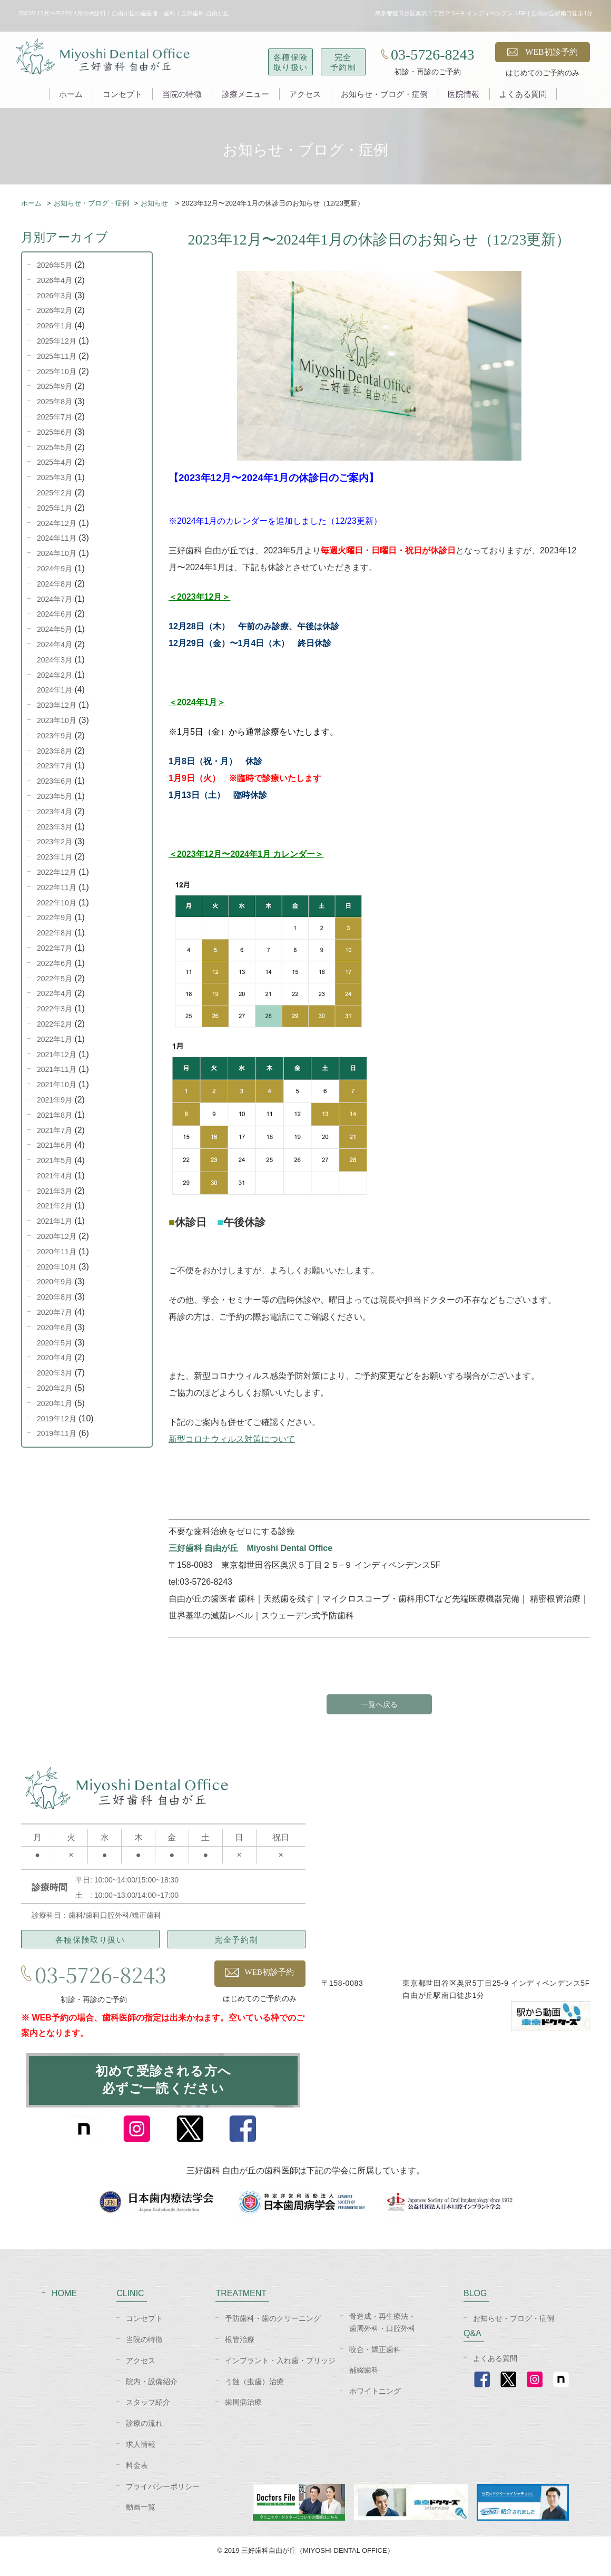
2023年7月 (54, 766)
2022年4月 (54, 993)
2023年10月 (56, 720)
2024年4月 (54, 644)
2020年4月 (54, 1357)
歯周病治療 (243, 2413)
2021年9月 (54, 1100)
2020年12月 (56, 1236)
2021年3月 (54, 1191)
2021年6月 (54, 1145)
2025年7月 (54, 417)
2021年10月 (56, 1084)
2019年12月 (56, 1418)
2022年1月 (54, 1039)
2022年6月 (54, 963)
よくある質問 (523, 94)
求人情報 (140, 2455)
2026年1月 (54, 325)
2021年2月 (54, 1206)
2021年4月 (54, 1176)
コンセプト (122, 94)
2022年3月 (54, 1008)
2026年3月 (54, 295)
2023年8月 (54, 751)
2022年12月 (56, 872)
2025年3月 (54, 477)
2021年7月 (54, 1130)
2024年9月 (54, 568)
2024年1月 (54, 690)
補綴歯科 (364, 2381)
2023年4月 (54, 811)
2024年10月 (56, 553)
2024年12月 (56, 523)
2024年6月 (54, 614)
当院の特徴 (182, 94)
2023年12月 (56, 705)
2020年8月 (54, 1297)
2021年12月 (56, 1054)
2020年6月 (54, 1327)
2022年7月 (54, 948)
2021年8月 (54, 1115)
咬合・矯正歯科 (375, 2360)
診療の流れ (144, 2435)
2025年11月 (56, 356)
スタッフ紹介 (148, 2413)
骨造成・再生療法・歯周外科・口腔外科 (382, 2334)
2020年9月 (54, 1281)
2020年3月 (54, 1373)
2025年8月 (54, 401)
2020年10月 (56, 1267)
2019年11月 (56, 1433)
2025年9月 (54, 386)
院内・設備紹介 (152, 2392)
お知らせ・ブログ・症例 (384, 94)
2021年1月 (54, 1221)
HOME (64, 2304)
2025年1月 (54, 508)
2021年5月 (54, 1160)
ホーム (71, 94)
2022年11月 (56, 887)
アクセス (305, 94)
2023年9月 (54, 735)
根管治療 (239, 2350)
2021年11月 (56, 1069)
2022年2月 (54, 1024)
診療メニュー (245, 94)
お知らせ (155, 203)
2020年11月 (56, 1251)
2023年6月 (54, 781)
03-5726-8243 (433, 54)
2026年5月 (54, 265)
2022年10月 (56, 903)
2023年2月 (54, 841)
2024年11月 (56, 538)
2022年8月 (54, 933)
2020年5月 (54, 1343)
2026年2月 (54, 310)
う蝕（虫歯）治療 (254, 2392)
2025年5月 (54, 447)
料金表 (137, 2476)
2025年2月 (54, 493)
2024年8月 (54, 584)
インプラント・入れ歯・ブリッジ (280, 2371)
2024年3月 (54, 660)
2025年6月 (54, 432)
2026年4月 (54, 280)
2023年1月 (54, 857)
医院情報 (463, 94)
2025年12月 (56, 341)
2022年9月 (54, 917)
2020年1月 (54, 1403)
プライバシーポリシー (163, 2497)
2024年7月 (54, 599)
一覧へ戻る (379, 1705)
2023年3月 (54, 827)
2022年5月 (54, 978)
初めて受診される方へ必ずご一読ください (163, 2086)
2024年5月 (54, 629)
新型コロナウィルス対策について (232, 1439)
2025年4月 (54, 462)
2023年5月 (54, 796)
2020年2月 (54, 1388)
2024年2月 (54, 675)
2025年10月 (56, 371)
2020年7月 (54, 1312)
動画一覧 (140, 2518)
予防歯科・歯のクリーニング (273, 2330)
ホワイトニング (375, 2402)
